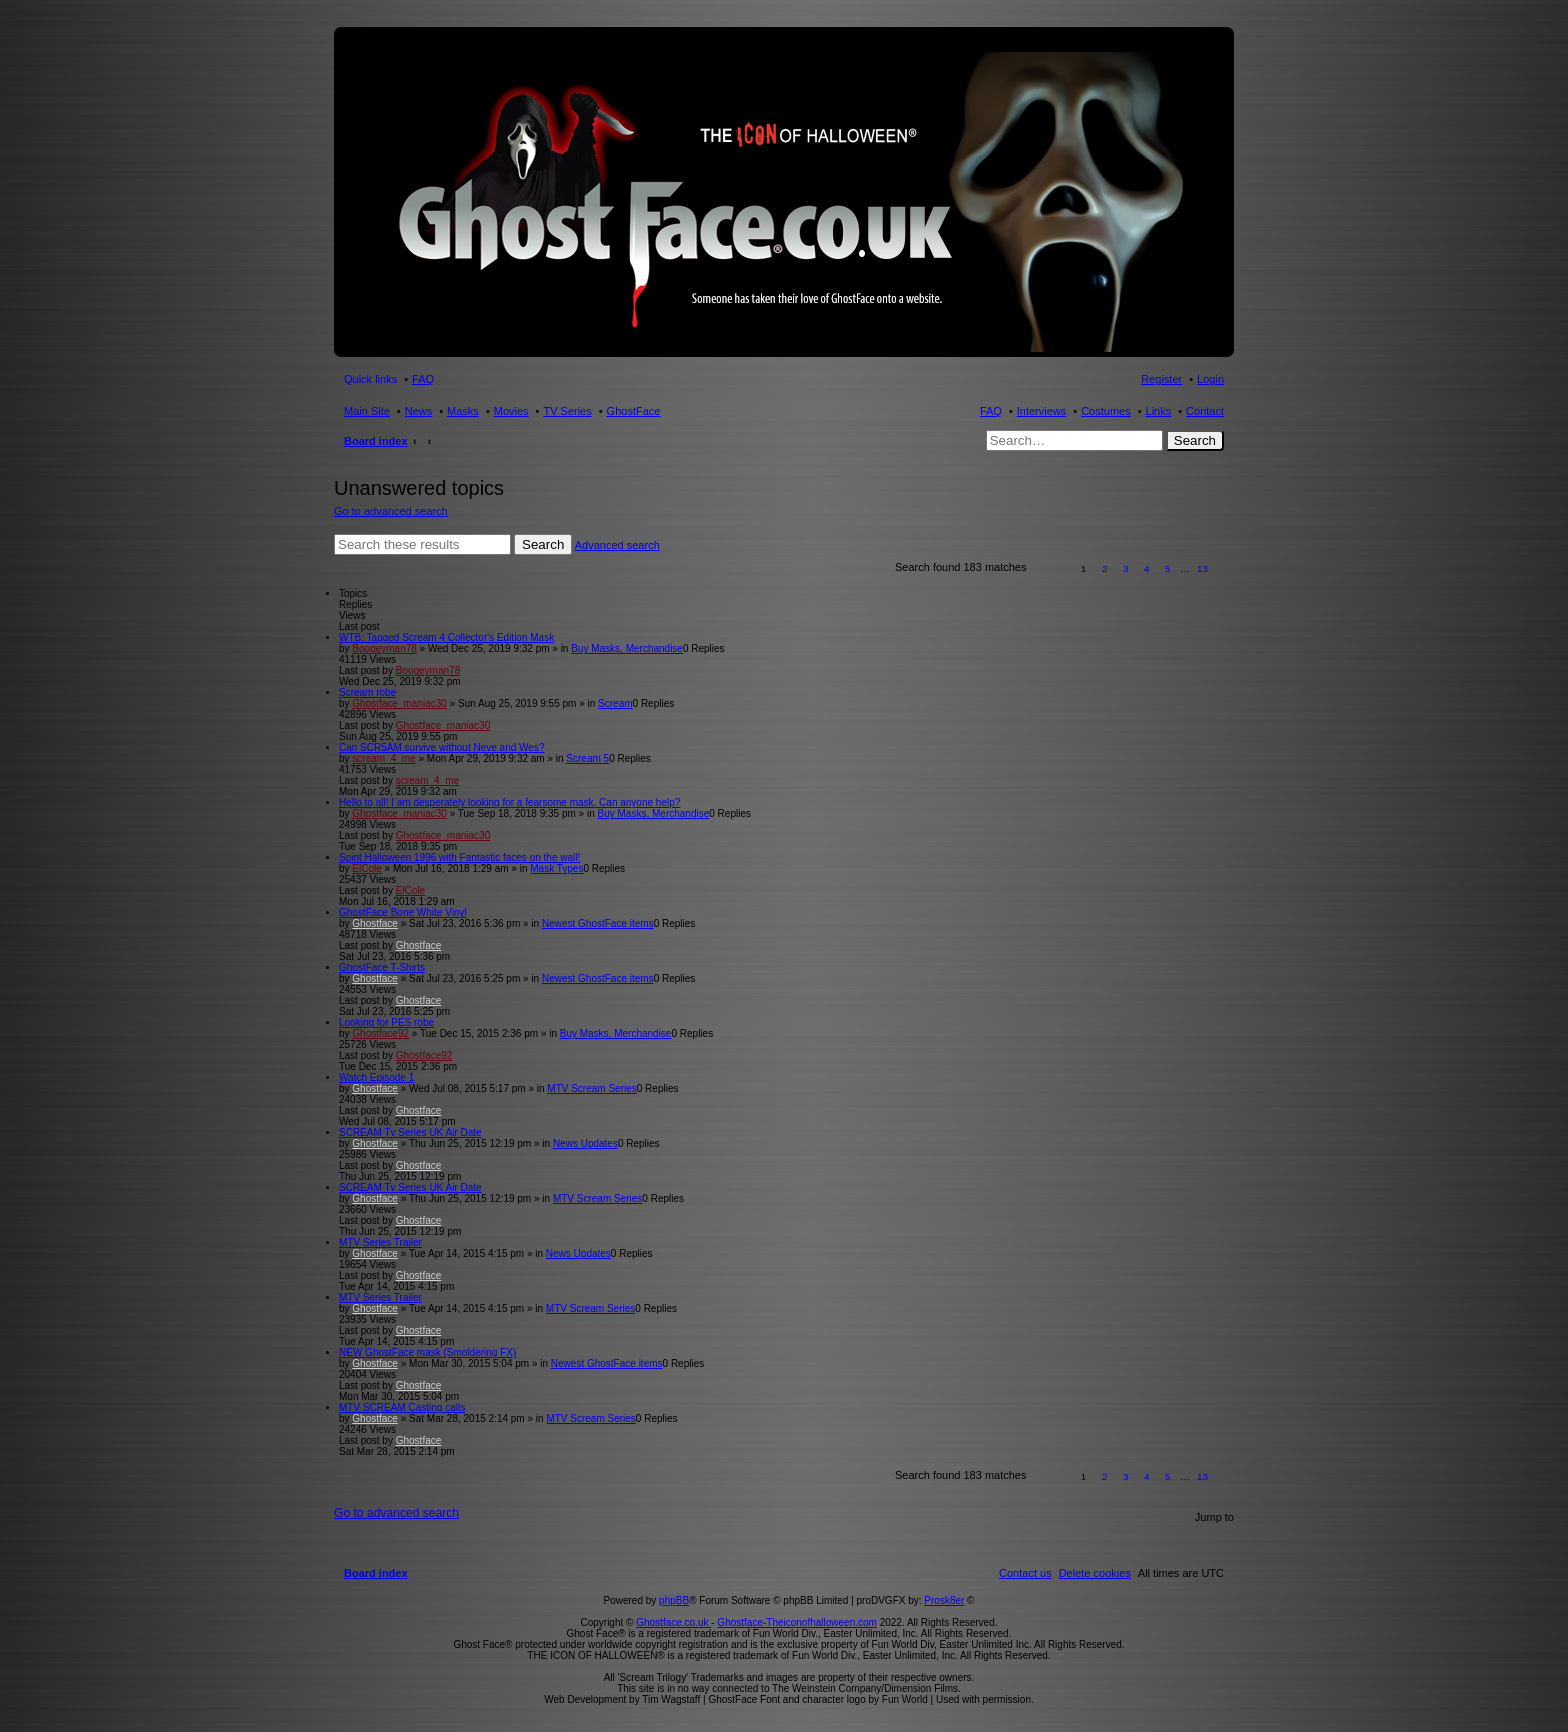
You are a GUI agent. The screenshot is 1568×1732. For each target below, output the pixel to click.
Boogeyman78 (384, 648)
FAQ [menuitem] (423, 379)
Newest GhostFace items (598, 923)
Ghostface (375, 923)
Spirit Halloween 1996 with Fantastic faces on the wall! (459, 857)
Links (1159, 411)
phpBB (674, 1600)
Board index (376, 441)
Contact (1205, 411)
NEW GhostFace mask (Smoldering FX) (427, 1352)
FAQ (991, 411)
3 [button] (1126, 568)
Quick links (370, 379)
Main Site (367, 411)
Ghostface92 (380, 1033)
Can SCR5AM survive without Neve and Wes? (441, 747)
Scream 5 (587, 758)
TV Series (567, 411)
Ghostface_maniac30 (399, 703)
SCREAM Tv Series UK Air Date (410, 1132)
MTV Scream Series (591, 1088)
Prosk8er (944, 1600)
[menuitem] (1095, 1573)
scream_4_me (383, 758)
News (419, 411)
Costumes (1106, 411)
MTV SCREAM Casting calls (402, 1407)
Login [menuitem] (1210, 379)
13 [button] (1202, 568)
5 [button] (1168, 568)
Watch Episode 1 (376, 1077)
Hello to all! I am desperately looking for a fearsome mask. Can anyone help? (509, 802)
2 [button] (1105, 568)
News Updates (585, 1143)
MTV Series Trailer (380, 1242)
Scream (615, 703)
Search (1195, 440)
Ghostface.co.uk (673, 1622)
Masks (463, 411)
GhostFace (634, 411)
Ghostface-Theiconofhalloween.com (797, 1622)
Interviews (1042, 411)
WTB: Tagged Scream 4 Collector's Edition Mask (446, 637)
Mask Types (556, 868)
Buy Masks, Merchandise (627, 648)
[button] (1051, 568)
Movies (511, 411)
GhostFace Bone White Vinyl (403, 912)
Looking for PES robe (386, 1022)
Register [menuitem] (1161, 379)
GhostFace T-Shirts (382, 967)
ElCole (366, 868)
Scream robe (367, 692)
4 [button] (1147, 568)
